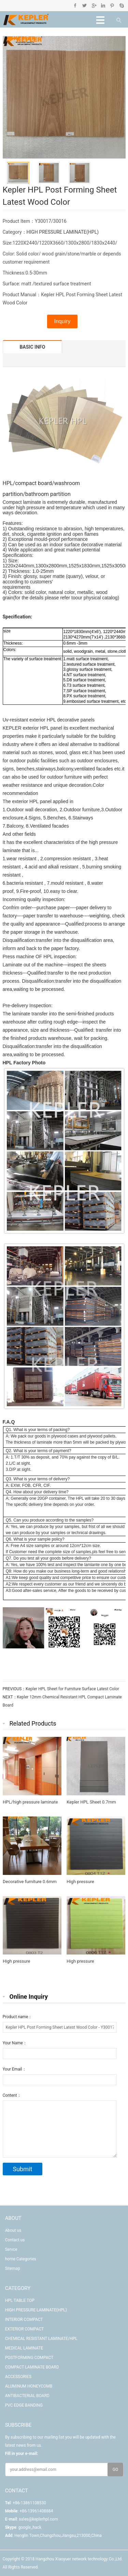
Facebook (75, 5)
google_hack (29, 2527)
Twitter (84, 5)
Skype (121, 5)
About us (13, 2230)
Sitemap (12, 2268)
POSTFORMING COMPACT (29, 2357)
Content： (12, 2095)
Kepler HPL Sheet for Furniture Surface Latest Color (72, 1688)
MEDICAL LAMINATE (24, 2348)
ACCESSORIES (18, 2376)
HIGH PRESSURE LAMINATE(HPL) (63, 232)
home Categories (20, 2259)
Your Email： (14, 2069)
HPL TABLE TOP (19, 2300)
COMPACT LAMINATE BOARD (32, 2367)
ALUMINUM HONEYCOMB (29, 2386)
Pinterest (112, 5)
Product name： (17, 2016)
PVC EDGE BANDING (24, 2405)
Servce (11, 2249)
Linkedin (103, 5)
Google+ (93, 5)
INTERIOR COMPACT (24, 2319)
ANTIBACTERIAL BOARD (27, 2395)
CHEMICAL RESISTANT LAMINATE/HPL (41, 2338)
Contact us (15, 2240)
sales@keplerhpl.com (38, 2519)
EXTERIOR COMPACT (24, 2329)
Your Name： (15, 2043)
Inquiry (62, 321)
